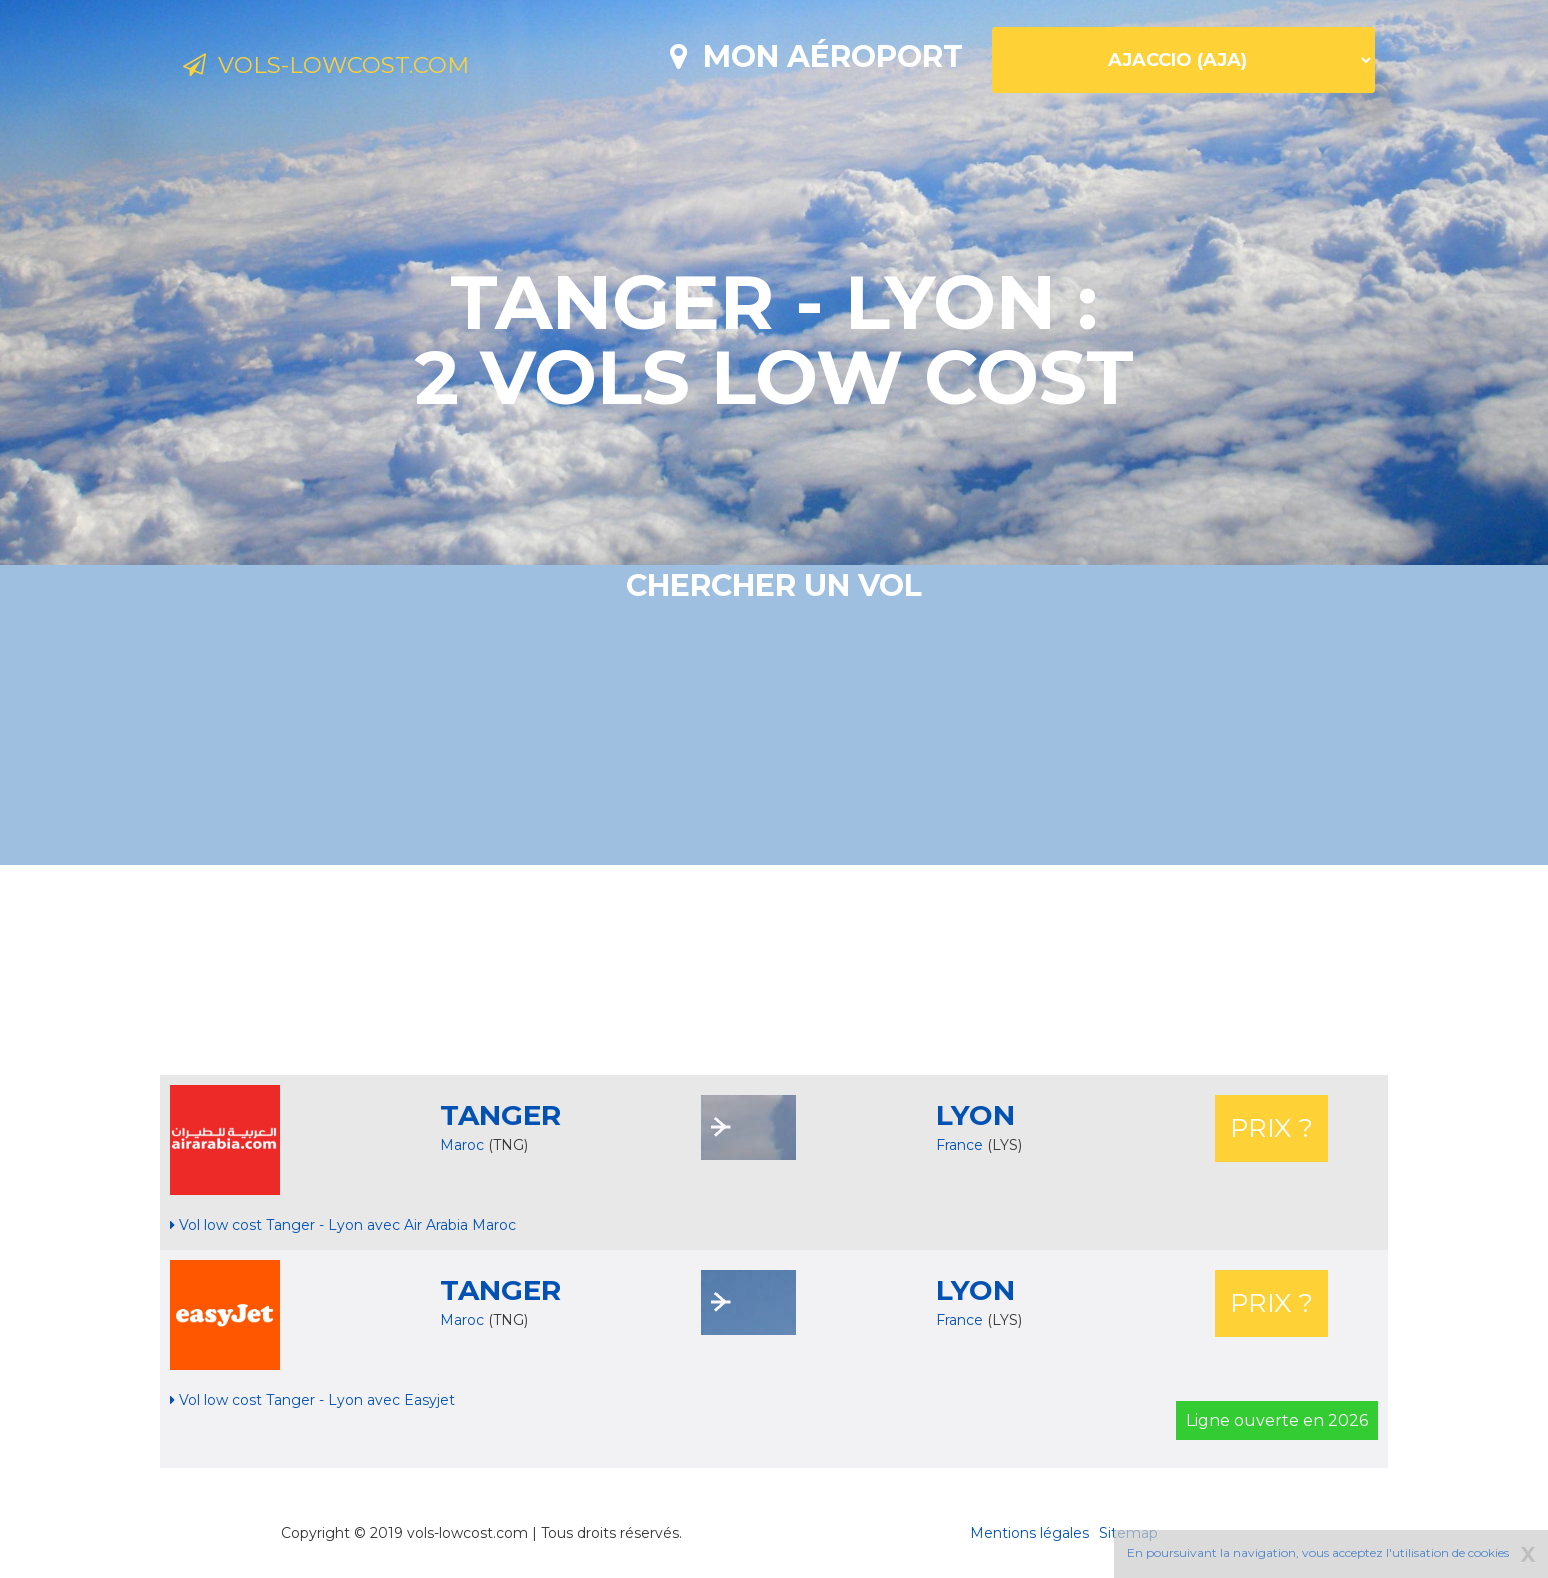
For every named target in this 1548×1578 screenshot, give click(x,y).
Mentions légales (1029, 1533)
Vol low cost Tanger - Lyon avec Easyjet (312, 1400)
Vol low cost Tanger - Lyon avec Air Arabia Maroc (343, 1225)
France (961, 1145)
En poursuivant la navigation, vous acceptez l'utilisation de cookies (1318, 1552)
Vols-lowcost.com (347, 68)
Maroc (462, 1145)
